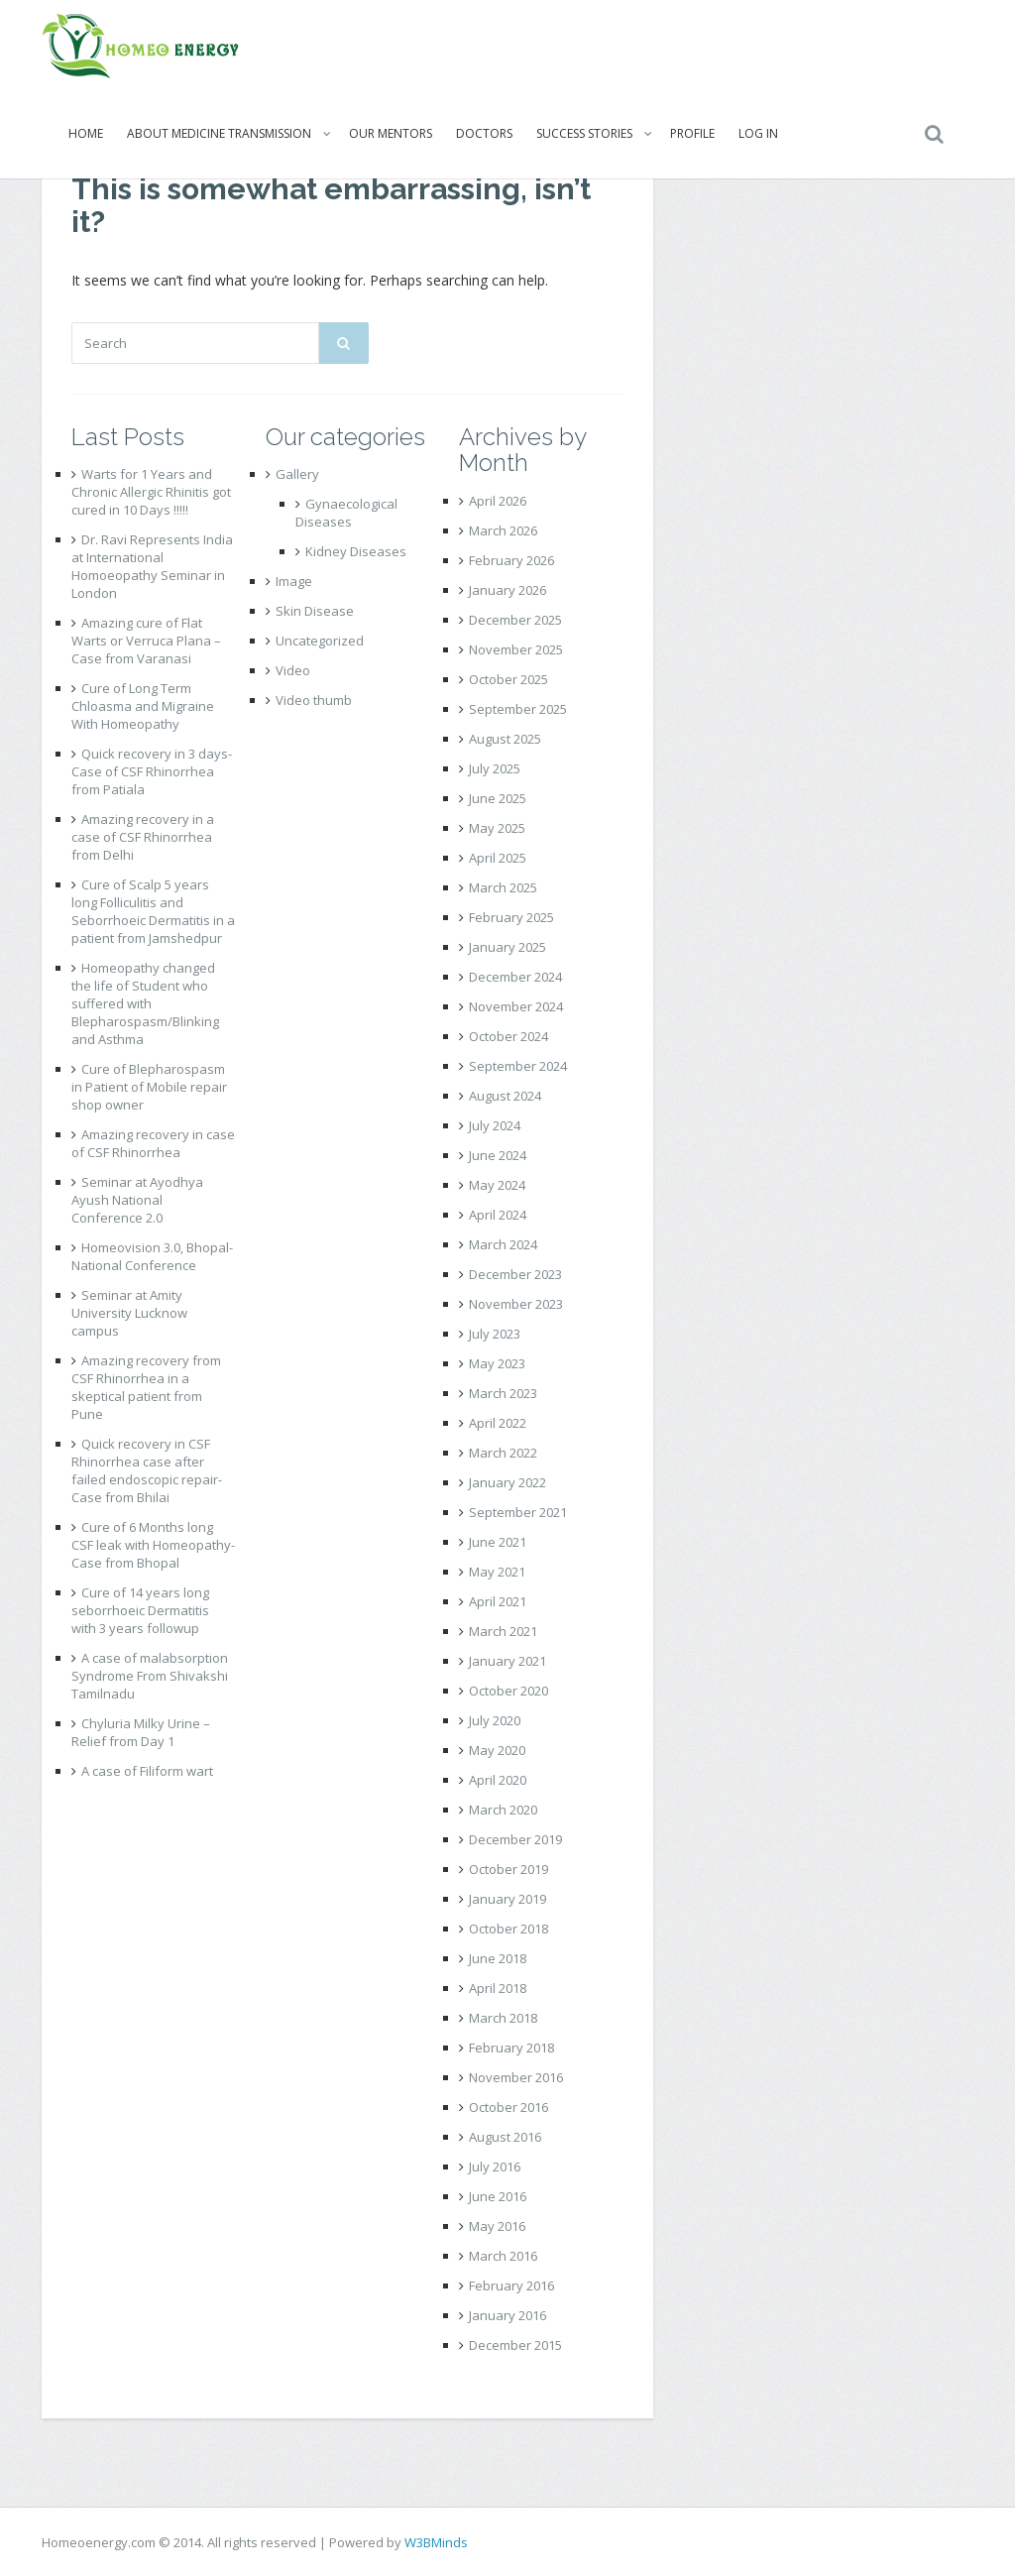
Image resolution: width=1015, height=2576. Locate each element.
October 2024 (508, 1036)
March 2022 (503, 1453)
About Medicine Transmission (219, 133)
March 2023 (503, 1393)
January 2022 (507, 1482)
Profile (692, 133)
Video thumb (314, 700)
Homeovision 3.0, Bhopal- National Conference (152, 1256)
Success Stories (584, 133)
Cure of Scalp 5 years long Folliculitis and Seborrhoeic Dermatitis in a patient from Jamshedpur (153, 911)
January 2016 (507, 2315)
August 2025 (505, 739)
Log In (758, 133)
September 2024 (518, 1066)
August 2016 (505, 2137)
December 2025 (515, 620)
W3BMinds (436, 2542)
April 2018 (497, 1988)
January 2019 (507, 1899)
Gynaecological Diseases (346, 512)
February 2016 (511, 2285)
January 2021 (507, 1661)
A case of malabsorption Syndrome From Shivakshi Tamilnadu (149, 1675)
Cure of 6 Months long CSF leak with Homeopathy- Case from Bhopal (153, 1545)
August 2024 (505, 1096)
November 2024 (516, 1006)
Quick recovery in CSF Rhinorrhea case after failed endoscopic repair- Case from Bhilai (146, 1470)
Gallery (297, 474)
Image (294, 581)
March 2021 (503, 1631)
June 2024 (497, 1155)
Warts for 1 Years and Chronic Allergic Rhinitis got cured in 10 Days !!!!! (151, 492)
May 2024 (497, 1185)
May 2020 (497, 1750)
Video (293, 670)
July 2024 (494, 1125)
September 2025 (518, 709)
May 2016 (497, 2226)
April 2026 (497, 501)
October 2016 (508, 2107)
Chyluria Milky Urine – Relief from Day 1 (140, 1732)
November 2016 (516, 2077)
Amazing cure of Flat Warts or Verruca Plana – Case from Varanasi (146, 640)
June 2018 (497, 1958)
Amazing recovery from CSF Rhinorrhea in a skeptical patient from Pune (146, 1387)
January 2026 (507, 590)
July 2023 (494, 1334)
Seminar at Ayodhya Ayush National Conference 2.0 (137, 1200)
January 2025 (507, 947)
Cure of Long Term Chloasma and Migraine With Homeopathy (142, 706)
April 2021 (497, 1601)
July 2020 (494, 1720)
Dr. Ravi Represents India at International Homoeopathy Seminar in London (152, 566)
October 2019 (508, 1869)
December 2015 (515, 2345)
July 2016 (494, 2166)
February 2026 (511, 560)
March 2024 (503, 1244)
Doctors (484, 133)
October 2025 (508, 679)
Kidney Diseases (355, 551)
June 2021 (497, 1542)
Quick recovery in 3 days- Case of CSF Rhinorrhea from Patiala (151, 771)
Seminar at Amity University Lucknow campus (129, 1313)
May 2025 (497, 828)
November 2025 (516, 649)
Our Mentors (390, 133)
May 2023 (497, 1363)
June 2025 (497, 798)
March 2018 (503, 2018)
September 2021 (518, 1512)
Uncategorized (320, 640)
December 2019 (515, 1839)
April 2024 (497, 1215)
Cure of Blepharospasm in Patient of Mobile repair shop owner (149, 1086)
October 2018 (508, 1928)
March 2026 (503, 530)
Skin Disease (315, 611)
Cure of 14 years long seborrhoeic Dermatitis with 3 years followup (140, 1610)
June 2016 (497, 2196)
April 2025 (497, 858)
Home (85, 133)
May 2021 (497, 1572)
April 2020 (497, 1780)
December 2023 (515, 1274)
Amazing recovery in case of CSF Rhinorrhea (153, 1143)
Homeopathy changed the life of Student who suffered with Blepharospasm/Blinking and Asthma (145, 1003)
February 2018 (511, 2047)
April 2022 (497, 1423)
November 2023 (516, 1304)
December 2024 (515, 977)
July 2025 (494, 768)
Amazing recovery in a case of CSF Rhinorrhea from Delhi (142, 837)
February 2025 (511, 917)
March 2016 (503, 2256)
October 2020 (508, 1690)
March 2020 (503, 1809)
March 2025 (503, 887)
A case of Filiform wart (147, 1771)
